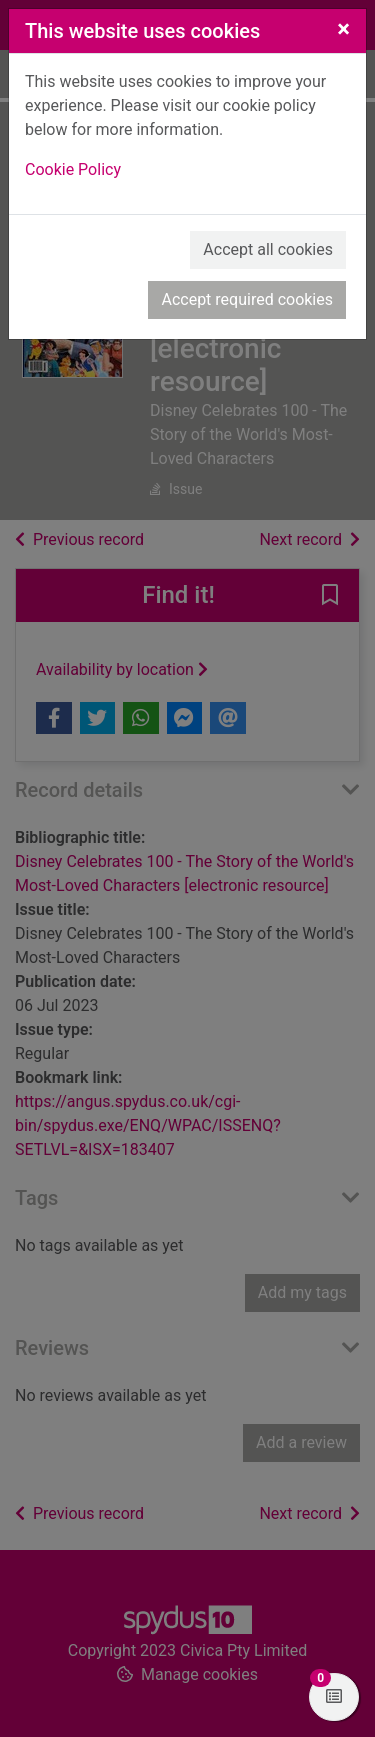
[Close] (343, 29)
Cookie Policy (73, 169)
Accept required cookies (247, 299)
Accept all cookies (268, 249)
